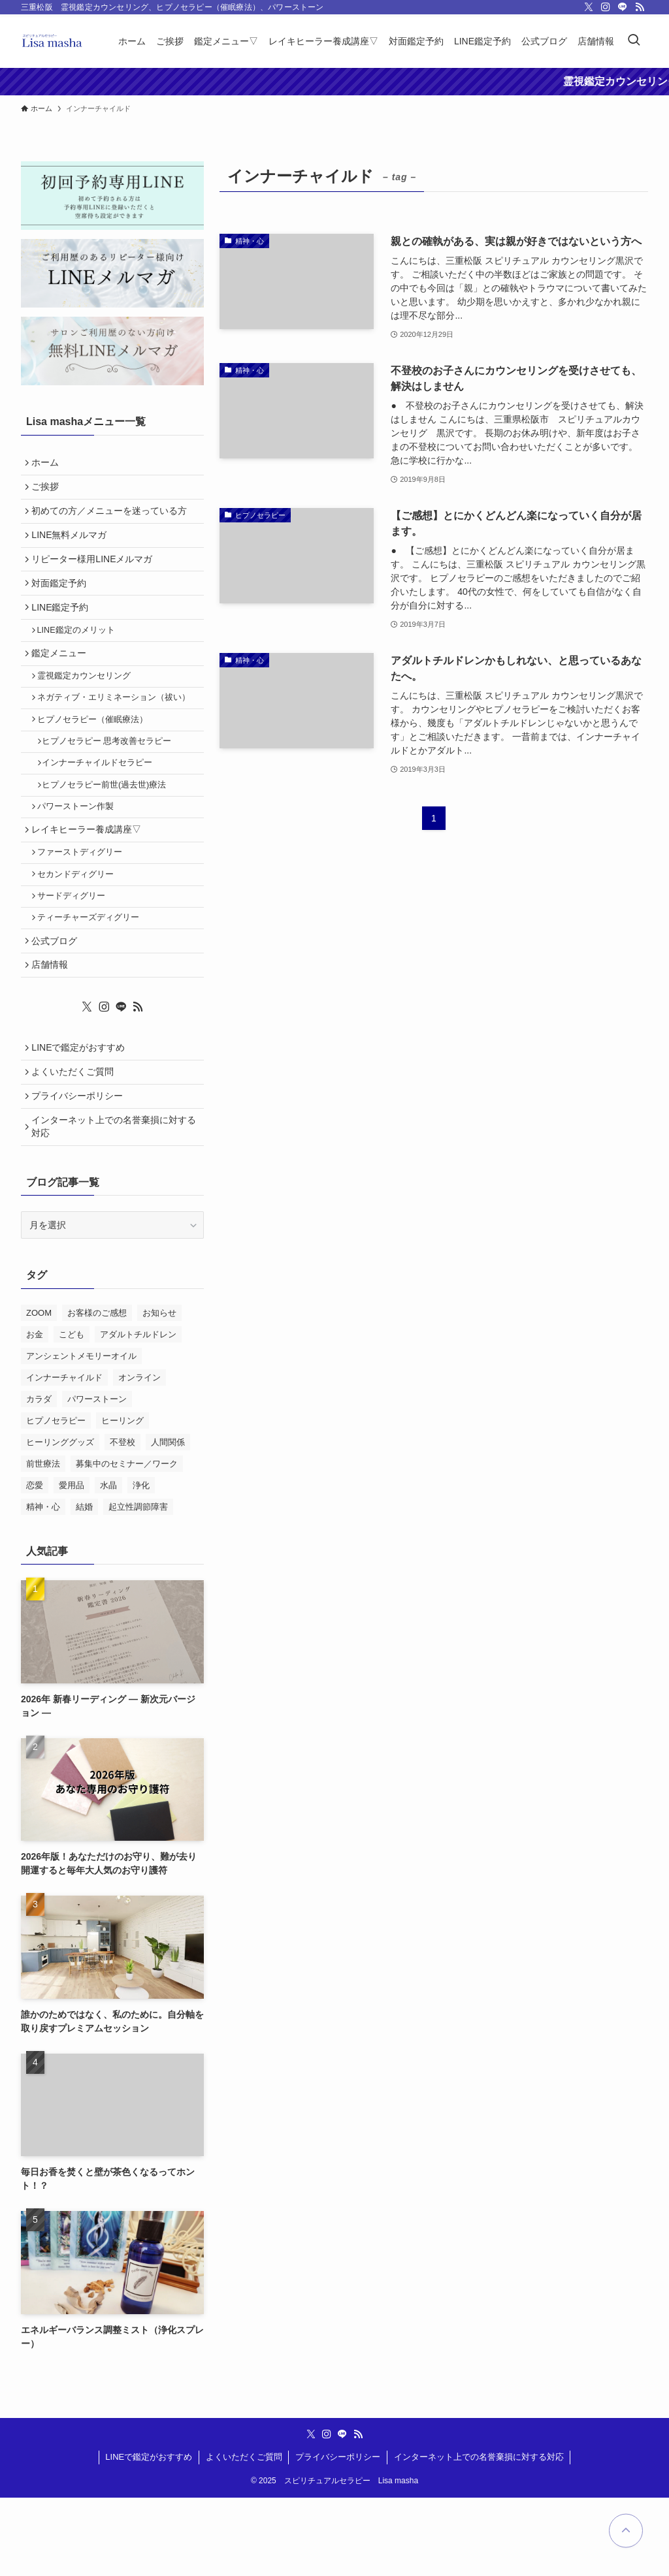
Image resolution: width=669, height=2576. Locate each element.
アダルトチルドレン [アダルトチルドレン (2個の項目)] (138, 1412)
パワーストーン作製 (80, 850)
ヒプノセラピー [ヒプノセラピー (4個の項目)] (56, 1498)
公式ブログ (57, 1002)
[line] (622, 7)
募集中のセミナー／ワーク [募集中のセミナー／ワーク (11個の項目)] (127, 1541)
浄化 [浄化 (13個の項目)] (141, 1563)
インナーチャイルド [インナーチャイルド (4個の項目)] (64, 1455)
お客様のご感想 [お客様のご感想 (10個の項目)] (97, 1390)
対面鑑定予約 (62, 599)
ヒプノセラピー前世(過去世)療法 (110, 826)
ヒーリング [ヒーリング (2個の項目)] (122, 1498)
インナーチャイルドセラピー (103, 801)
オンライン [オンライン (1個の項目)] (139, 1455)
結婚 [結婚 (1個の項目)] (84, 1584)
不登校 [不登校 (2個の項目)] (122, 1520)
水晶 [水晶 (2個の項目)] (108, 1563)
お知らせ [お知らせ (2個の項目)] (159, 1390)
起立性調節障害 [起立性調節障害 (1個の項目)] (138, 1584)
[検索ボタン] (633, 41)
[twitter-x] (588, 7)
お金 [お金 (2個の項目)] (34, 1412)
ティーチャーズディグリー (93, 976)
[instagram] (605, 7)
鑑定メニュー (62, 678)
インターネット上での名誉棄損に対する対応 (112, 1203)
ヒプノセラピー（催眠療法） (97, 752)
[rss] (639, 7)
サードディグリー (76, 952)
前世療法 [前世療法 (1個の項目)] (43, 1541)
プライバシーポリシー (80, 1169)
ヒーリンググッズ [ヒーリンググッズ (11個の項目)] (60, 1520)
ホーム (48, 463)
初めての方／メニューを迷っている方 (112, 518)
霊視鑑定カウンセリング (88, 703)
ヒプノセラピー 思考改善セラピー (113, 777)
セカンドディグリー (80, 927)
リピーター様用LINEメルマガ (95, 572)
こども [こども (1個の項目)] (71, 1412)
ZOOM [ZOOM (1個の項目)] (39, 1390)
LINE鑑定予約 (63, 627)
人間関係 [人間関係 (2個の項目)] (168, 1520)
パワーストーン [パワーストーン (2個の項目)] (97, 1477)
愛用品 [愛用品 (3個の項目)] (71, 1563)
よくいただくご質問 (76, 1142)
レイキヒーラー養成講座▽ (89, 877)
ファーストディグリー (84, 903)
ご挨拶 (48, 491)
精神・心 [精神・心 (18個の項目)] (43, 1584)
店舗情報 (53, 1029)
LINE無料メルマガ (72, 545)
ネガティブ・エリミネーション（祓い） (118, 728)
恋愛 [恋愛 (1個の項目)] (34, 1563)
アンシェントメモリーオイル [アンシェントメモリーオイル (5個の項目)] (81, 1434)
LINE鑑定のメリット (81, 652)
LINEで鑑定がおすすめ (81, 1115)
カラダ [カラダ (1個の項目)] (39, 1477)
